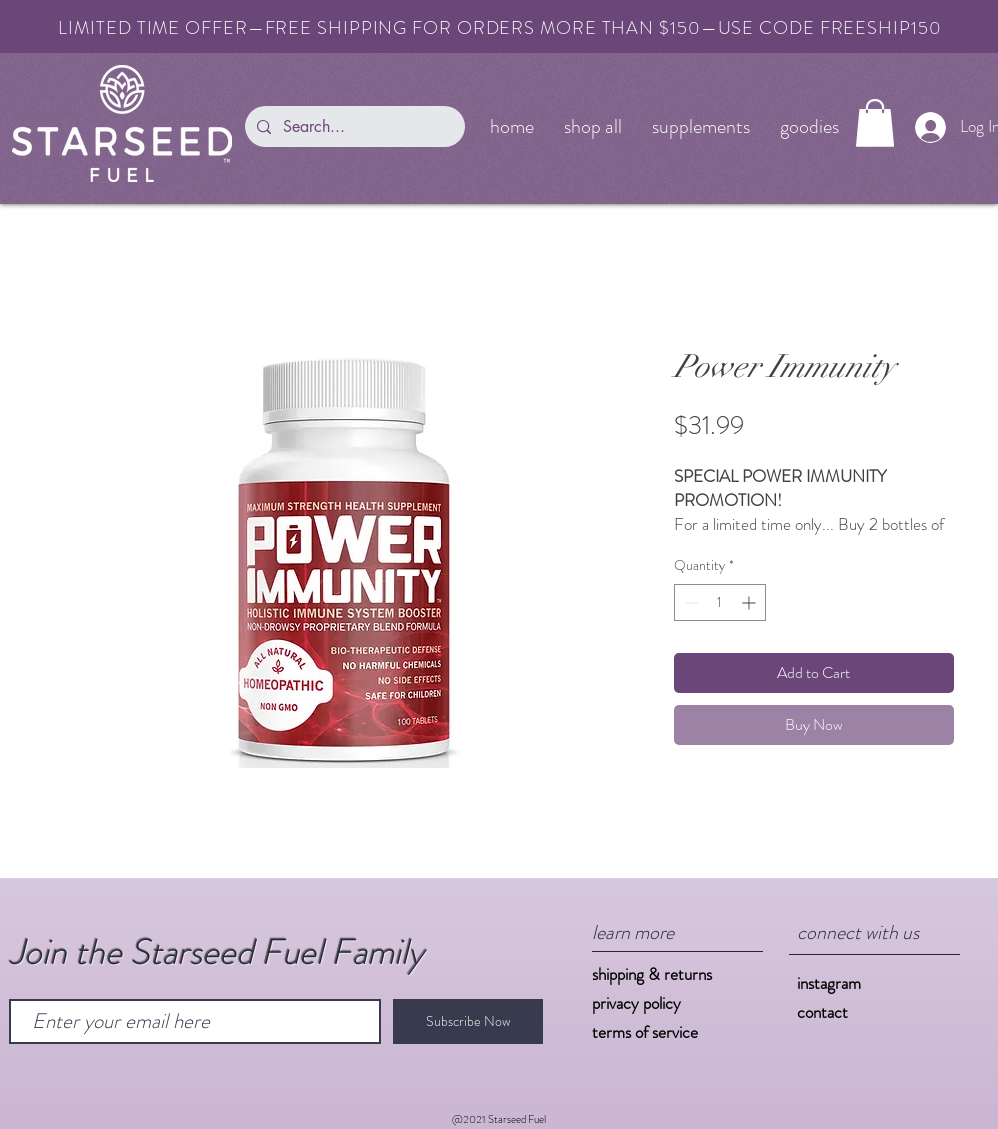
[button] (875, 123)
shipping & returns (652, 974)
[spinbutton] (720, 602)
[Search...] (353, 126)
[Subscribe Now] (468, 1021)
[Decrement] (689, 602)
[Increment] (750, 602)
